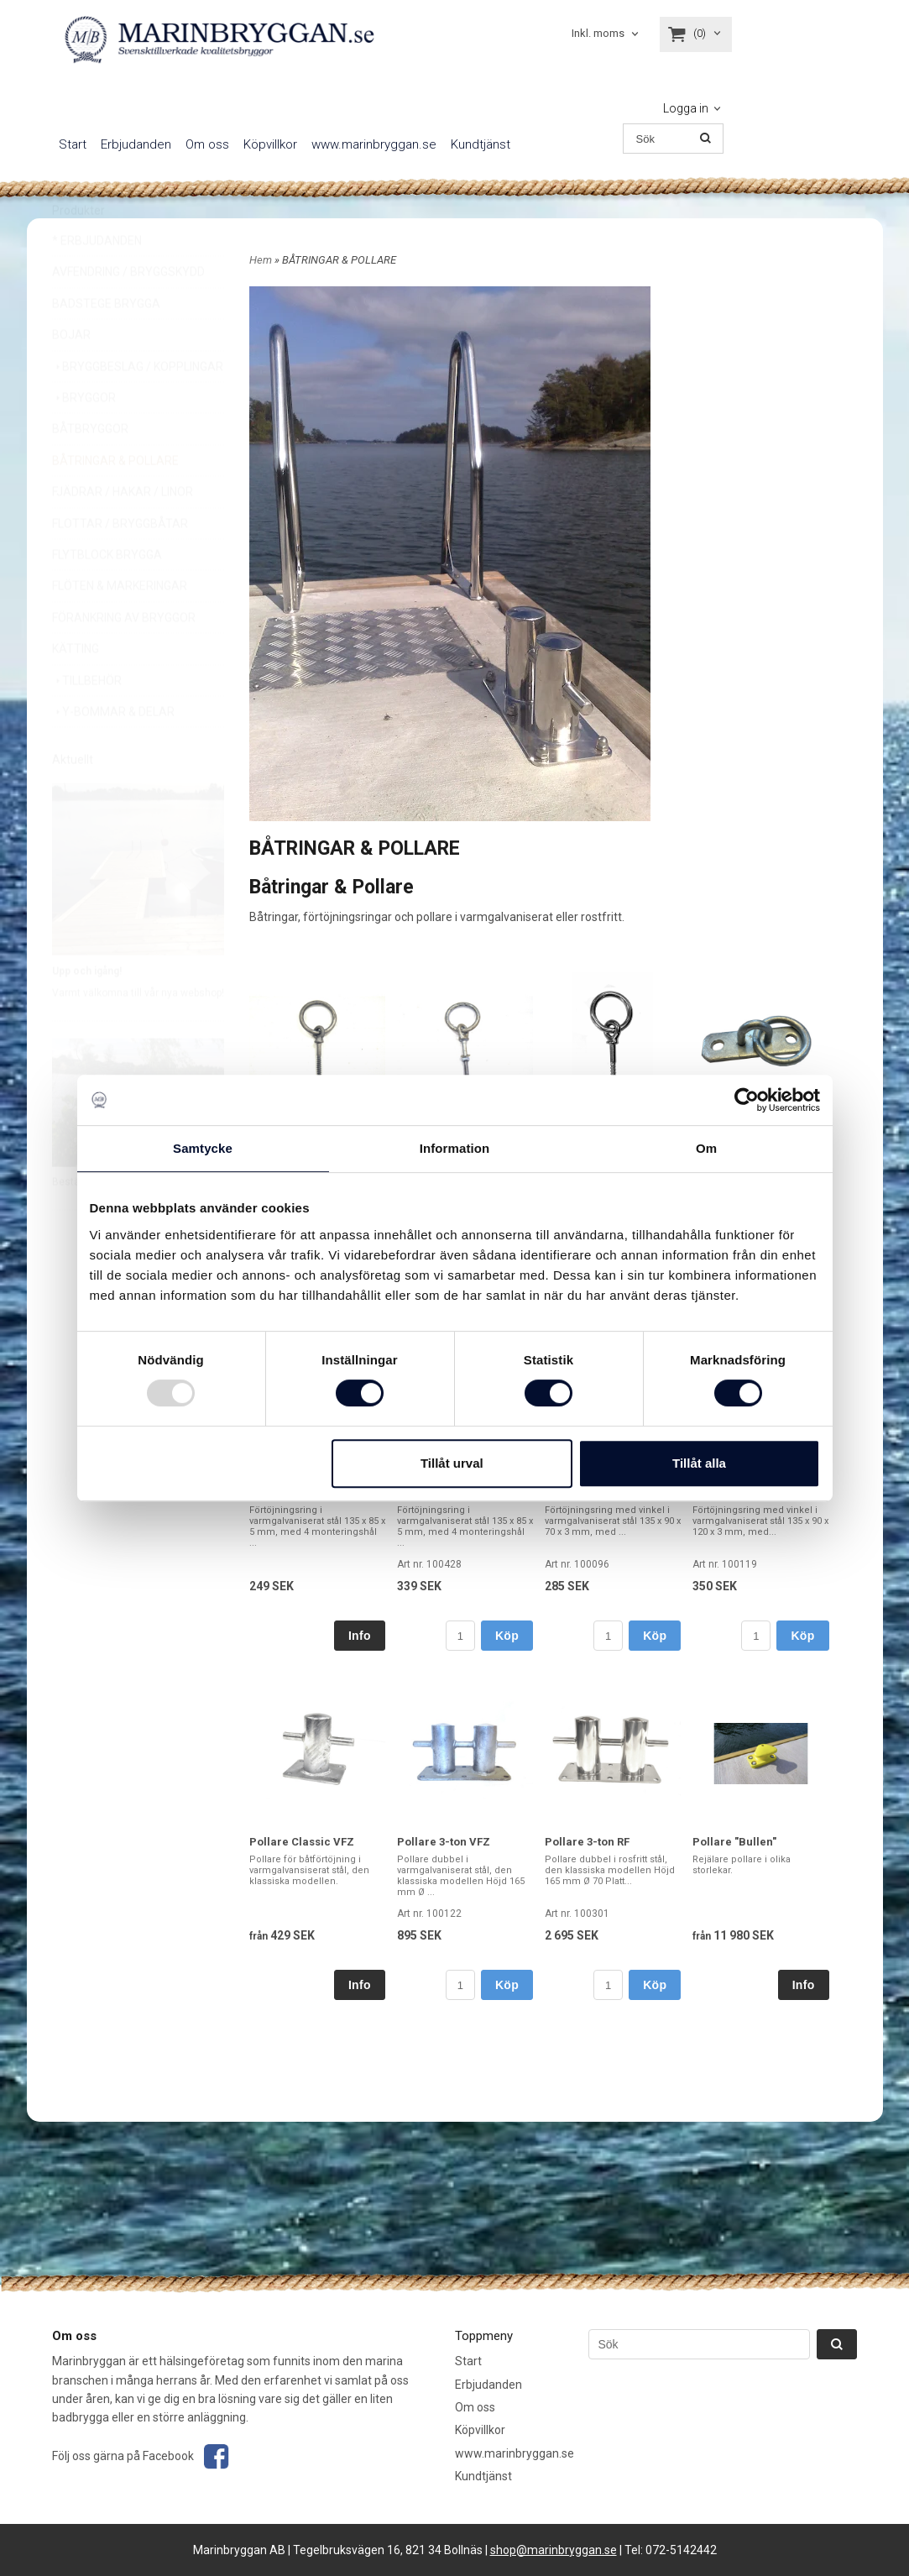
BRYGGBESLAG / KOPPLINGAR (137, 406)
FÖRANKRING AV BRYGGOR (124, 657)
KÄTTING (75, 688)
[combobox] (606, 34)
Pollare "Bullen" (734, 1841)
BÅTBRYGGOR (90, 468)
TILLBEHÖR (87, 720)
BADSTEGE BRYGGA (106, 343)
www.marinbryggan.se (373, 144)
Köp (507, 1635)
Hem (260, 260)
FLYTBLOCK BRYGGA (107, 594)
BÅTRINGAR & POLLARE (115, 500)
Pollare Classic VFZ (301, 1841)
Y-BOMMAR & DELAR (113, 751)
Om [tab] (706, 1148)
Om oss (207, 144)
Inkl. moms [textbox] (598, 33)
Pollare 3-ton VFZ (443, 1841)
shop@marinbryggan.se (553, 2550)
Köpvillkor (270, 144)
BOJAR (71, 374)
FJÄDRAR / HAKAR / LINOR (122, 531)
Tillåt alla (699, 1463)
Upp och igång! (87, 1011)
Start (72, 144)
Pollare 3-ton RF (587, 1841)
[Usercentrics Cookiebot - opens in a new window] (746, 1100)
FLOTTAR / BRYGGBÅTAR (120, 563)
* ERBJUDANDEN (97, 280)
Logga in (685, 108)
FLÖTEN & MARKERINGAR (119, 625)
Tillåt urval (452, 1463)
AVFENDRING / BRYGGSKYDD (128, 311)
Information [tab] (455, 1148)
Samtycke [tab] (202, 1148)
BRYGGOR (84, 437)
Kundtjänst (480, 144)
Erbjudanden (136, 144)
